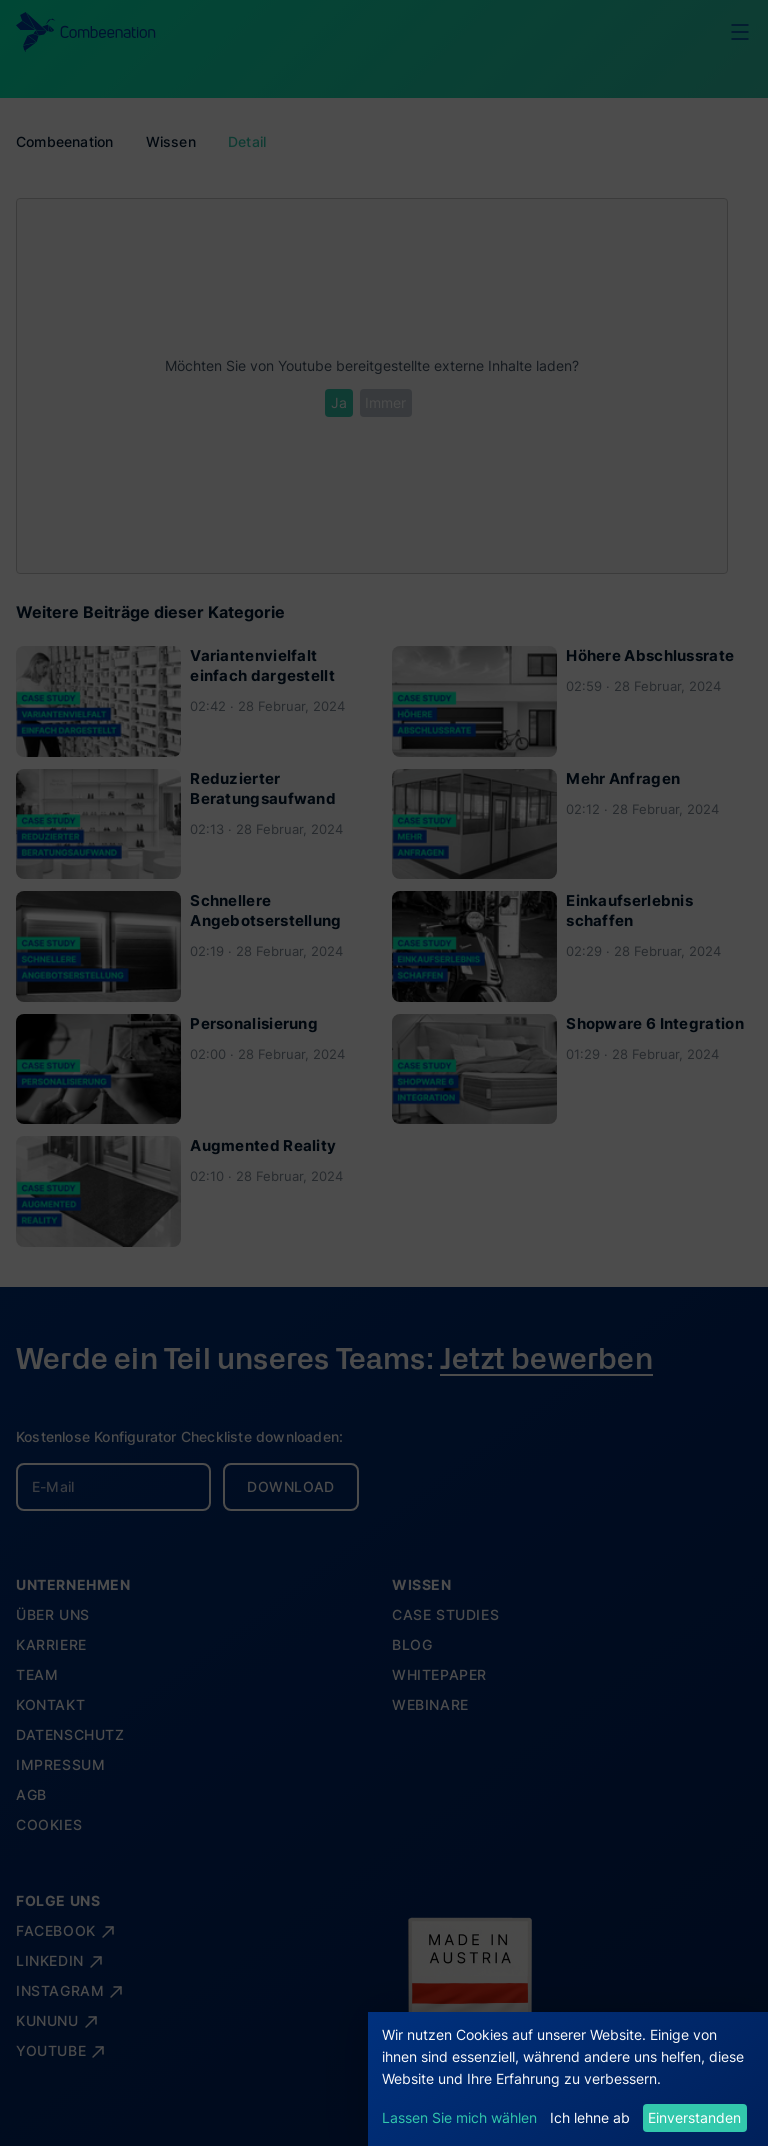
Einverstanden (694, 2117)
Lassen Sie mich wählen (459, 2117)
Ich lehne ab (590, 2117)
